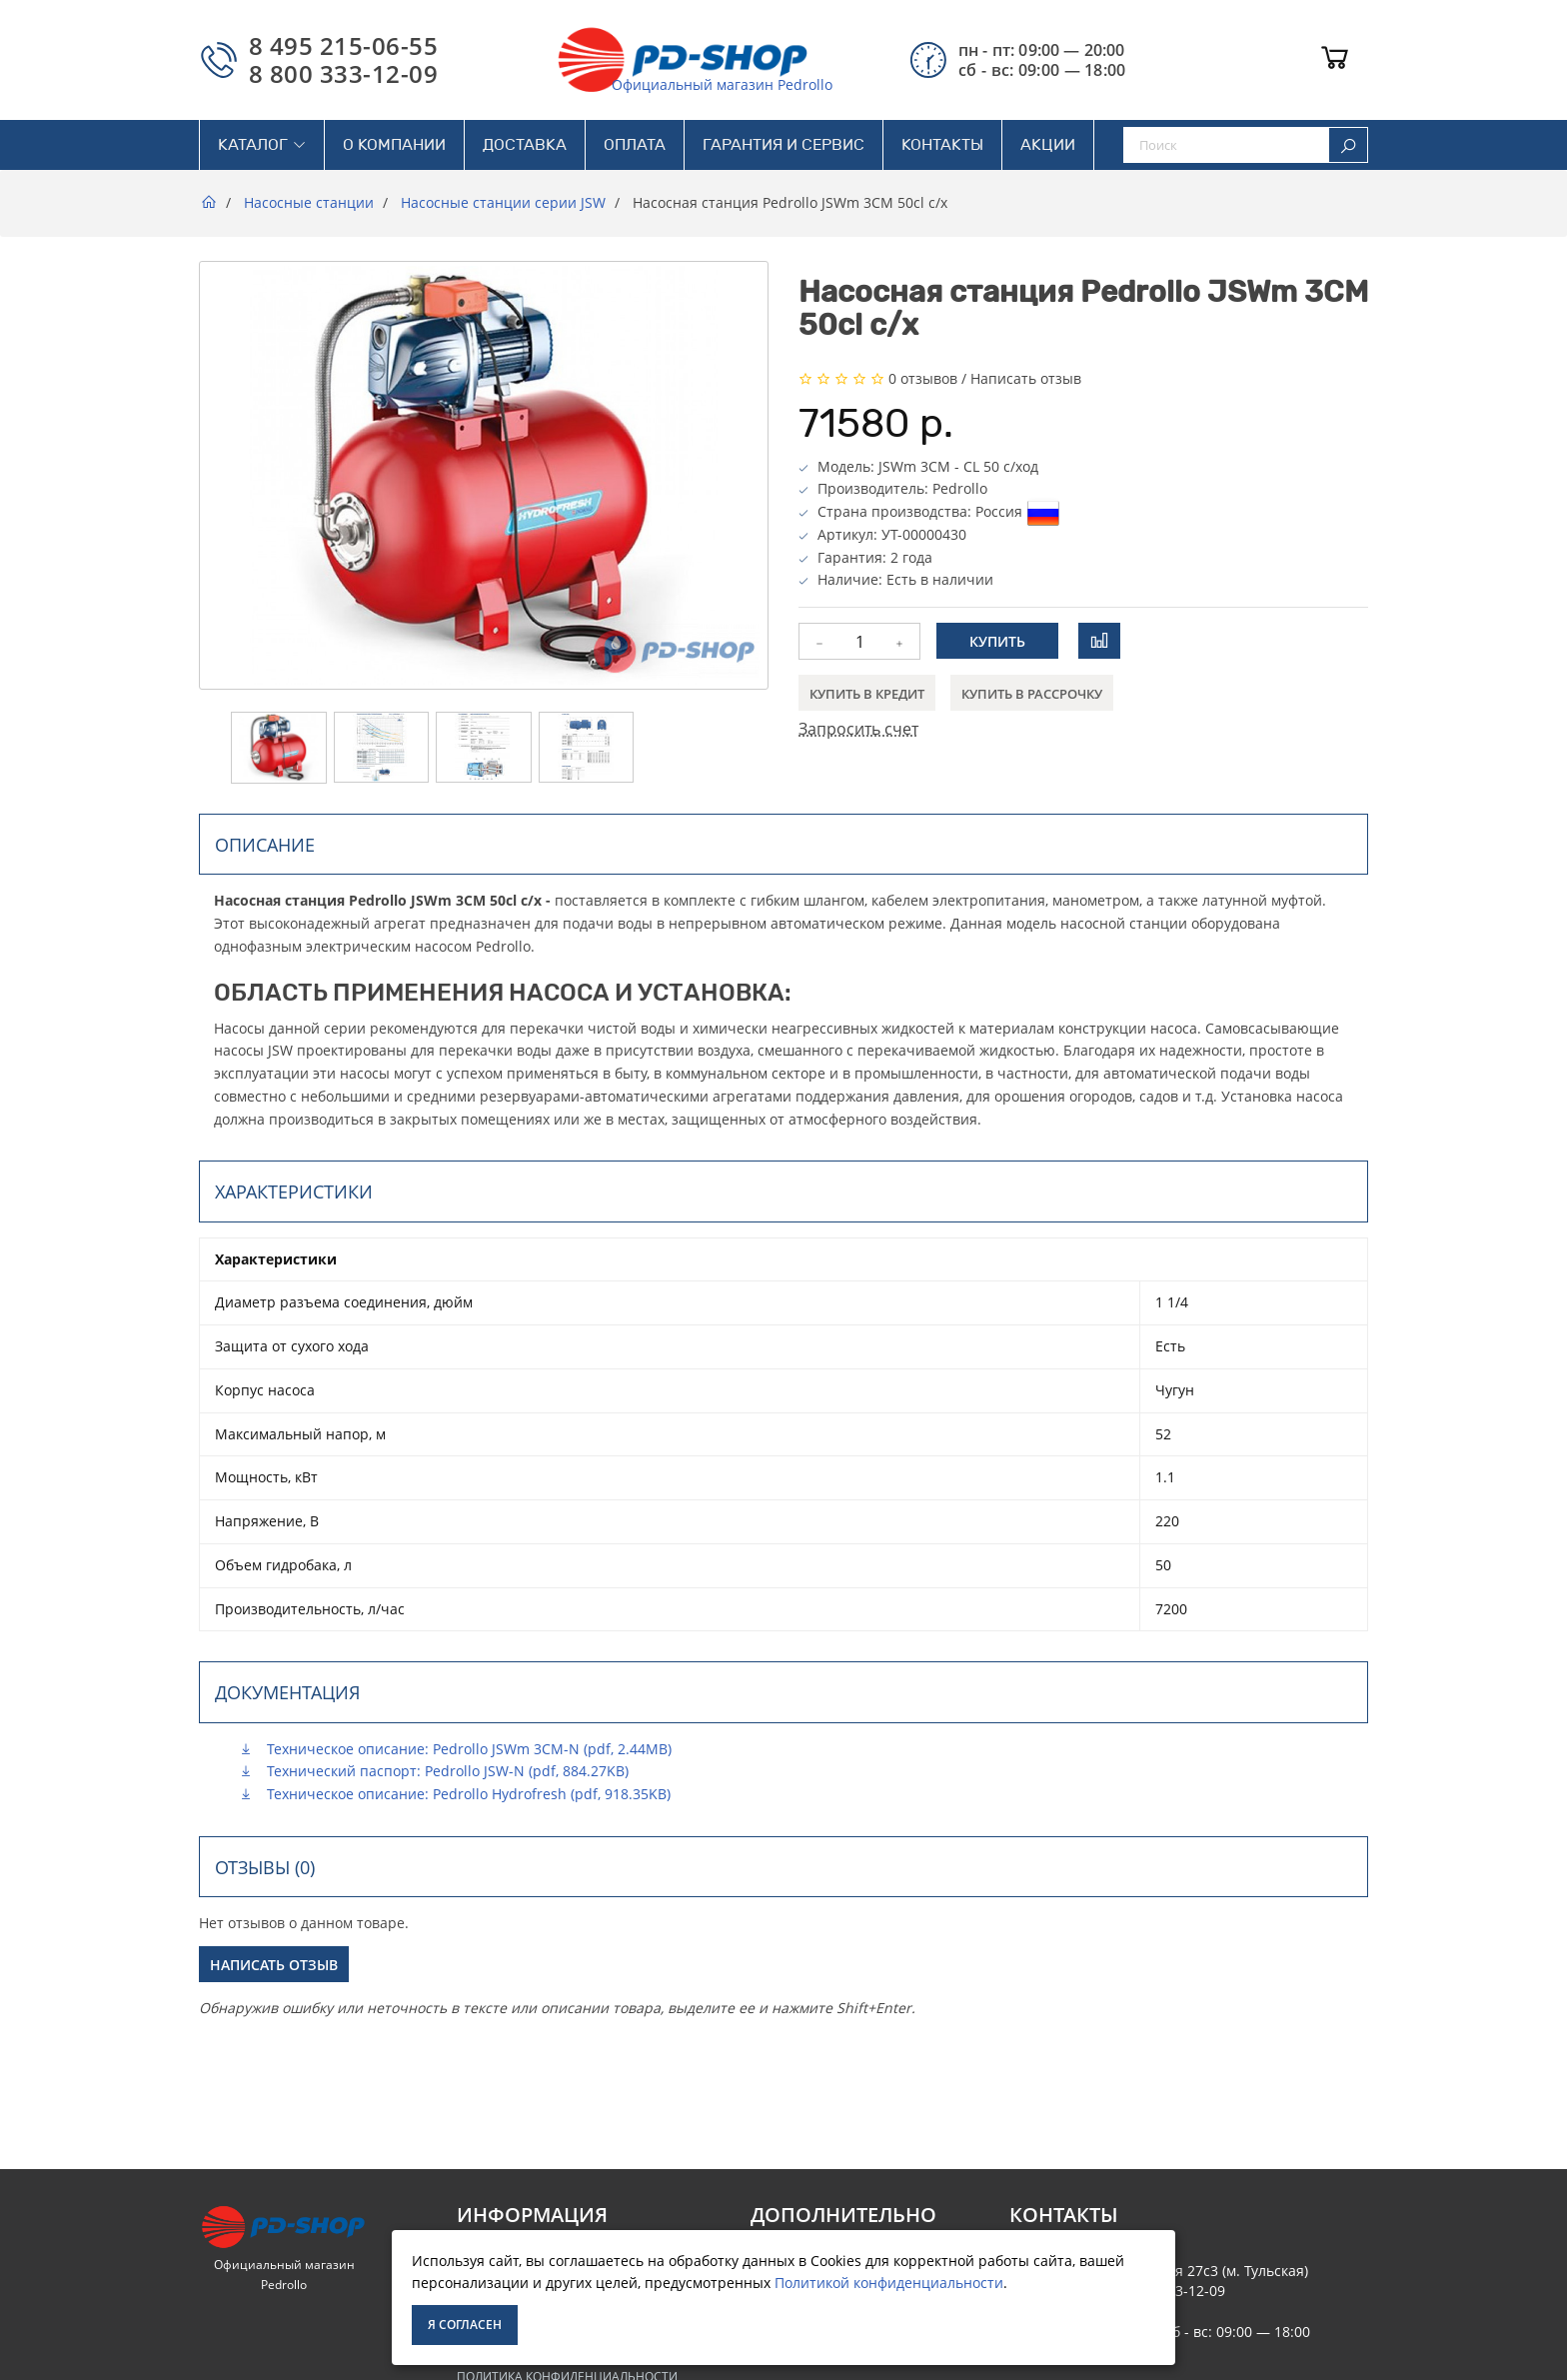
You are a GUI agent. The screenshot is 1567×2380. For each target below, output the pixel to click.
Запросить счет (858, 729)
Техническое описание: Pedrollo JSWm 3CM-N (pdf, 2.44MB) (455, 1748)
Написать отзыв (1025, 378)
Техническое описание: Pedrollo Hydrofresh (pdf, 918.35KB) (455, 1793)
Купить (997, 641)
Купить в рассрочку (1031, 694)
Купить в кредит (866, 694)
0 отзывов (922, 378)
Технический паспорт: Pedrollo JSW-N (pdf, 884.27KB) (434, 1770)
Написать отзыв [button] (274, 1964)
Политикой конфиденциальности (889, 2282)
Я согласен (465, 2324)
